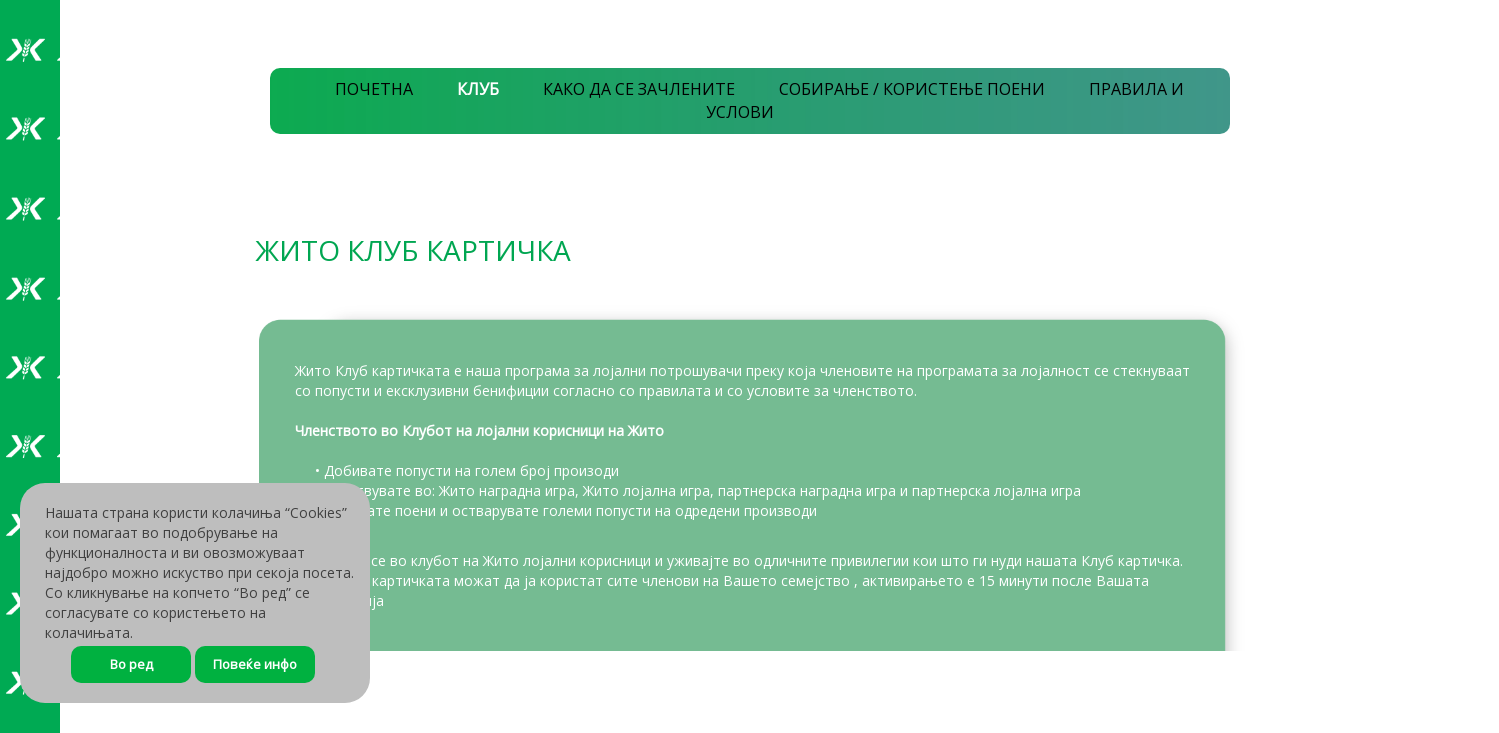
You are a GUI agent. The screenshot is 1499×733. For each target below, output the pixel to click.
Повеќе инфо (255, 664)
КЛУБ (478, 89)
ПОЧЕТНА (374, 89)
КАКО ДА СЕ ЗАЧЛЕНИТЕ (639, 89)
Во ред (131, 664)
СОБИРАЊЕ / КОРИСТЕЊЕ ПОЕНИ (912, 89)
